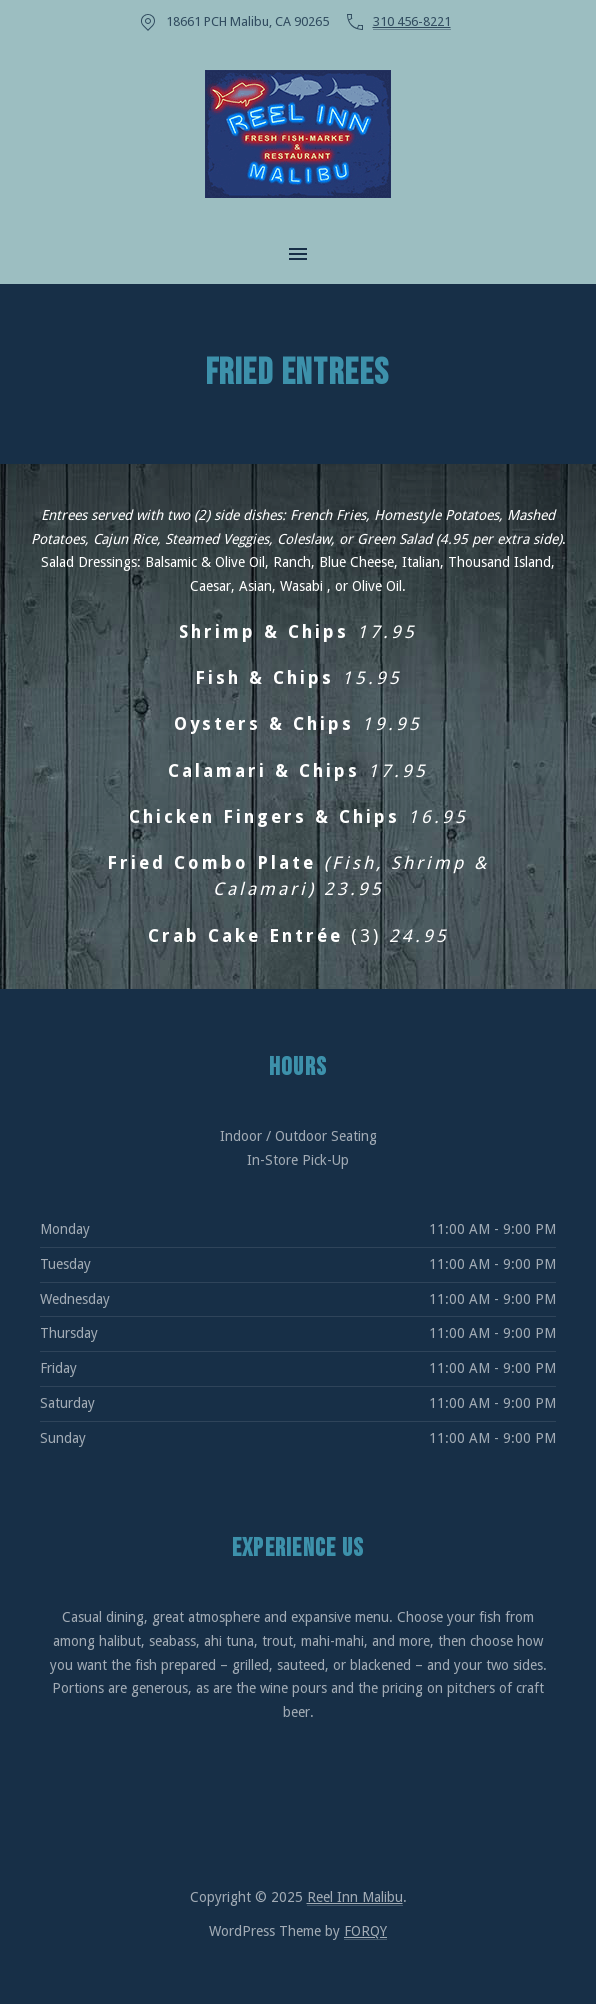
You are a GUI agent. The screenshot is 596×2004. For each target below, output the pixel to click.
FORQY (365, 1931)
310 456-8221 (412, 21)
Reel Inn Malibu (355, 1897)
